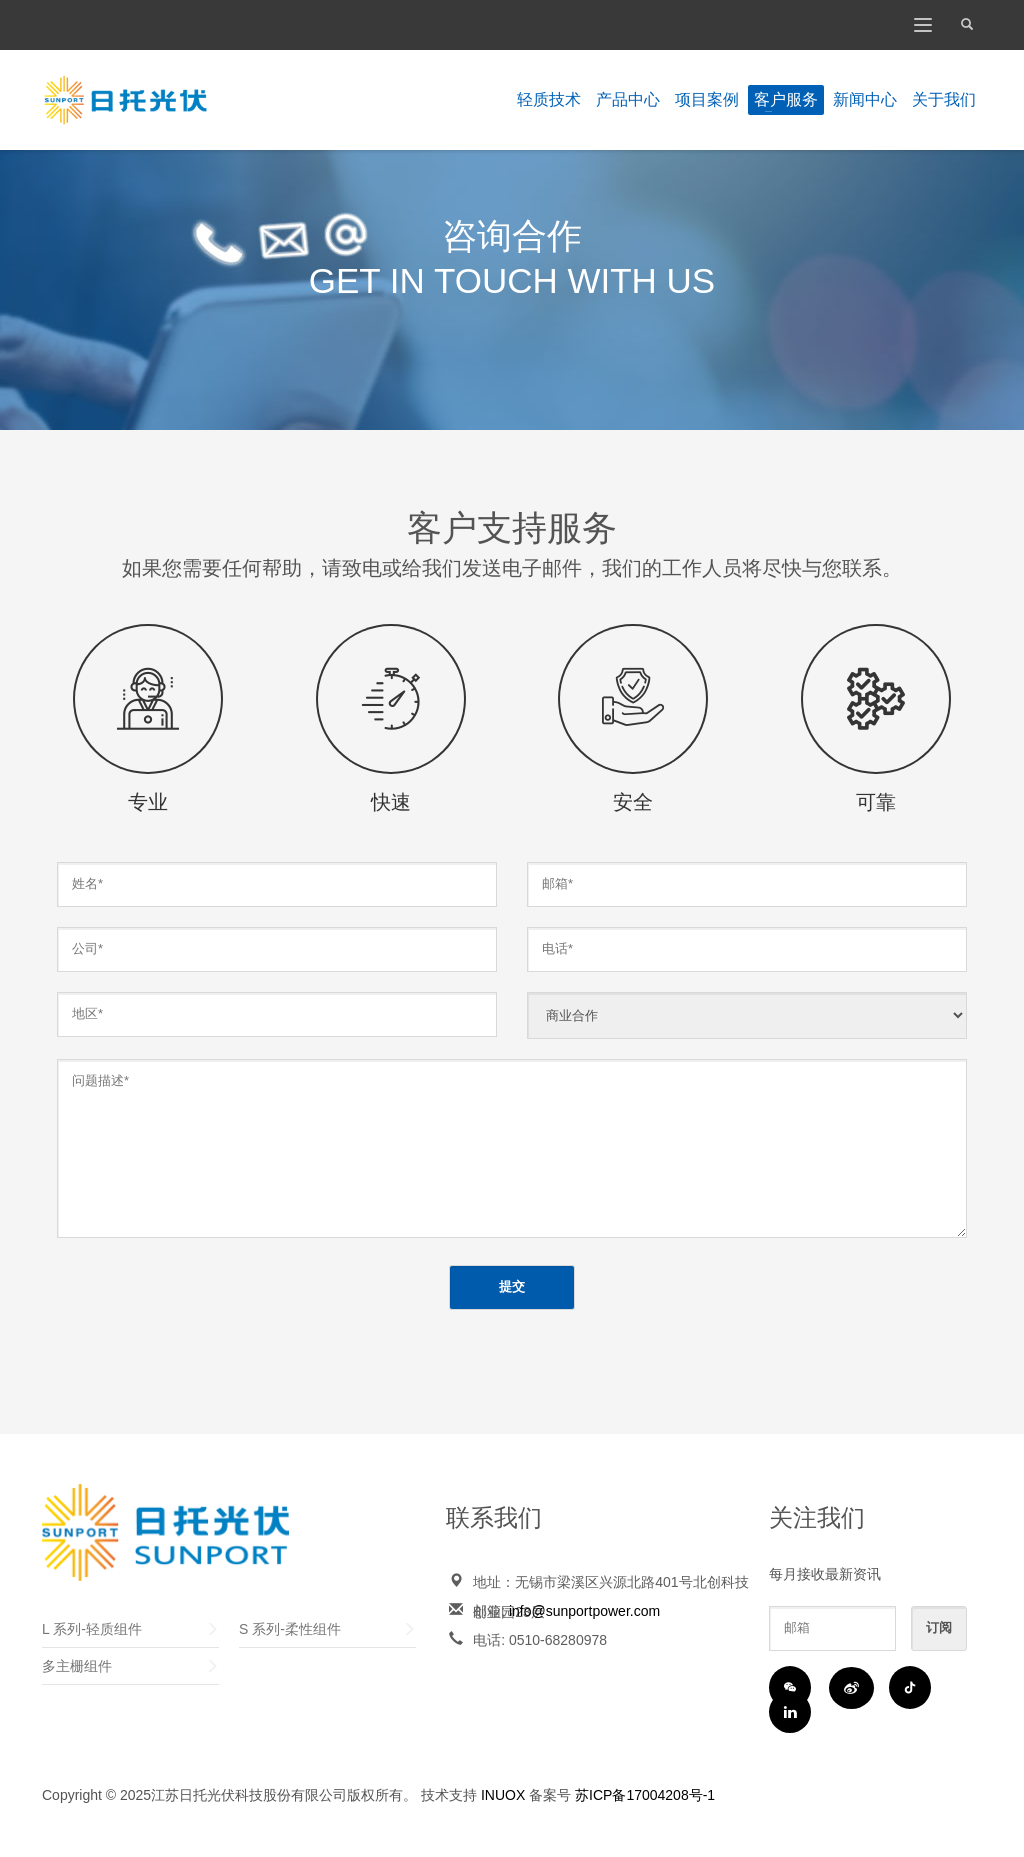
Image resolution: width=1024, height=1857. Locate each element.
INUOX (503, 1795)
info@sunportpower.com (584, 1611)
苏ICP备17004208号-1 (645, 1795)
